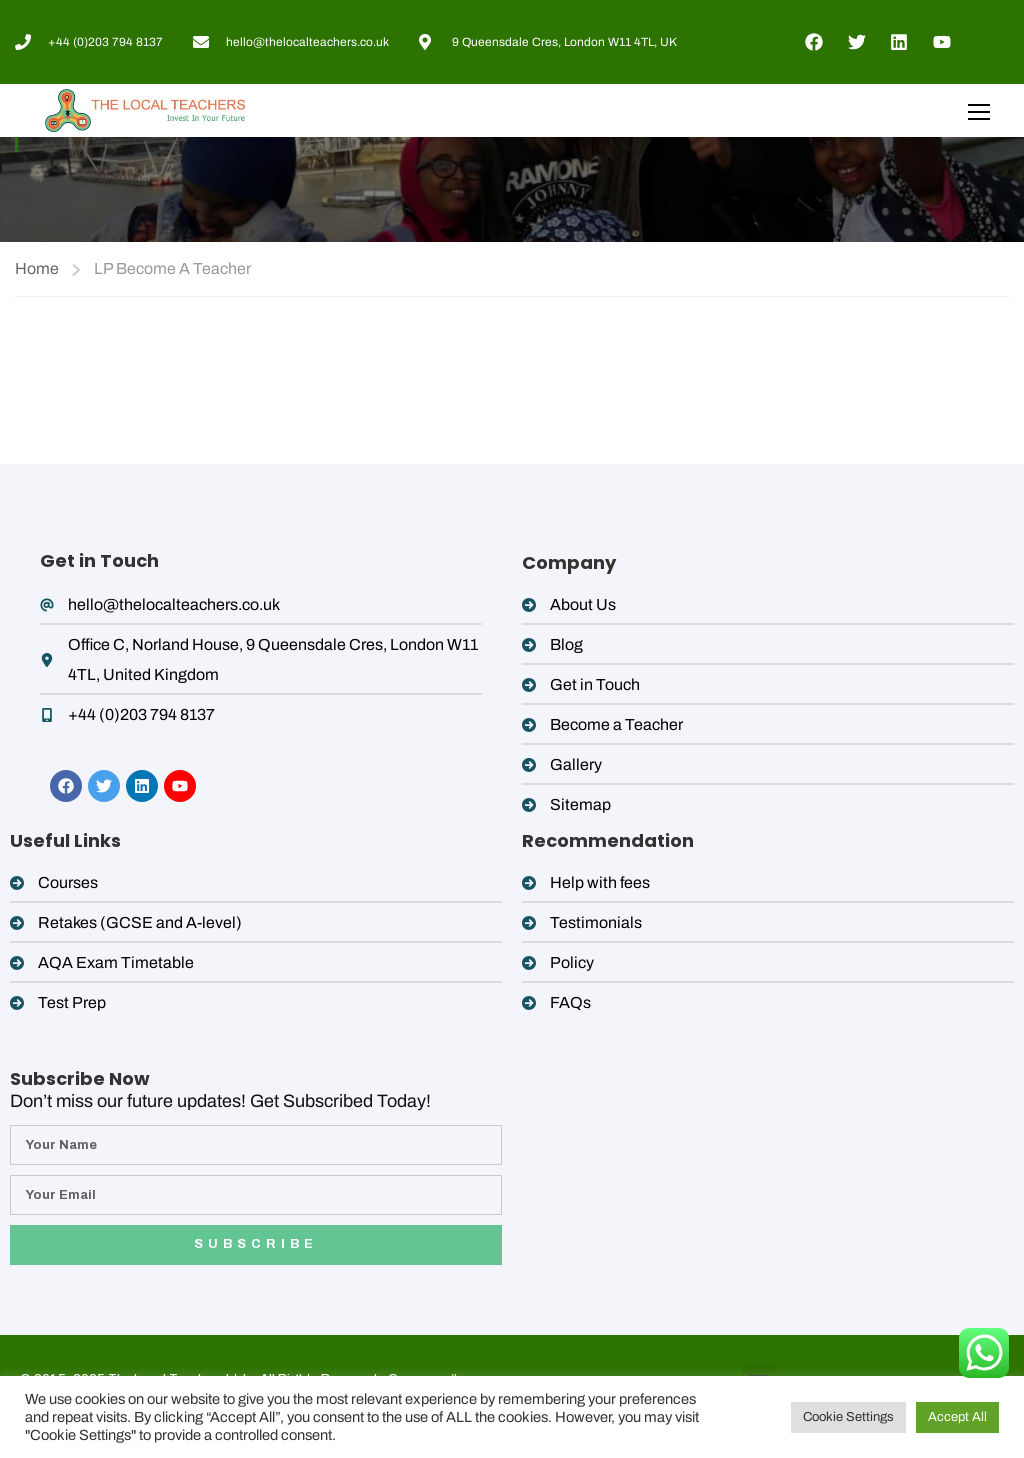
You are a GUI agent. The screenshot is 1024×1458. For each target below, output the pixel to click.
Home (37, 268)
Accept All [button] (957, 1417)
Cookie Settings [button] (848, 1417)
